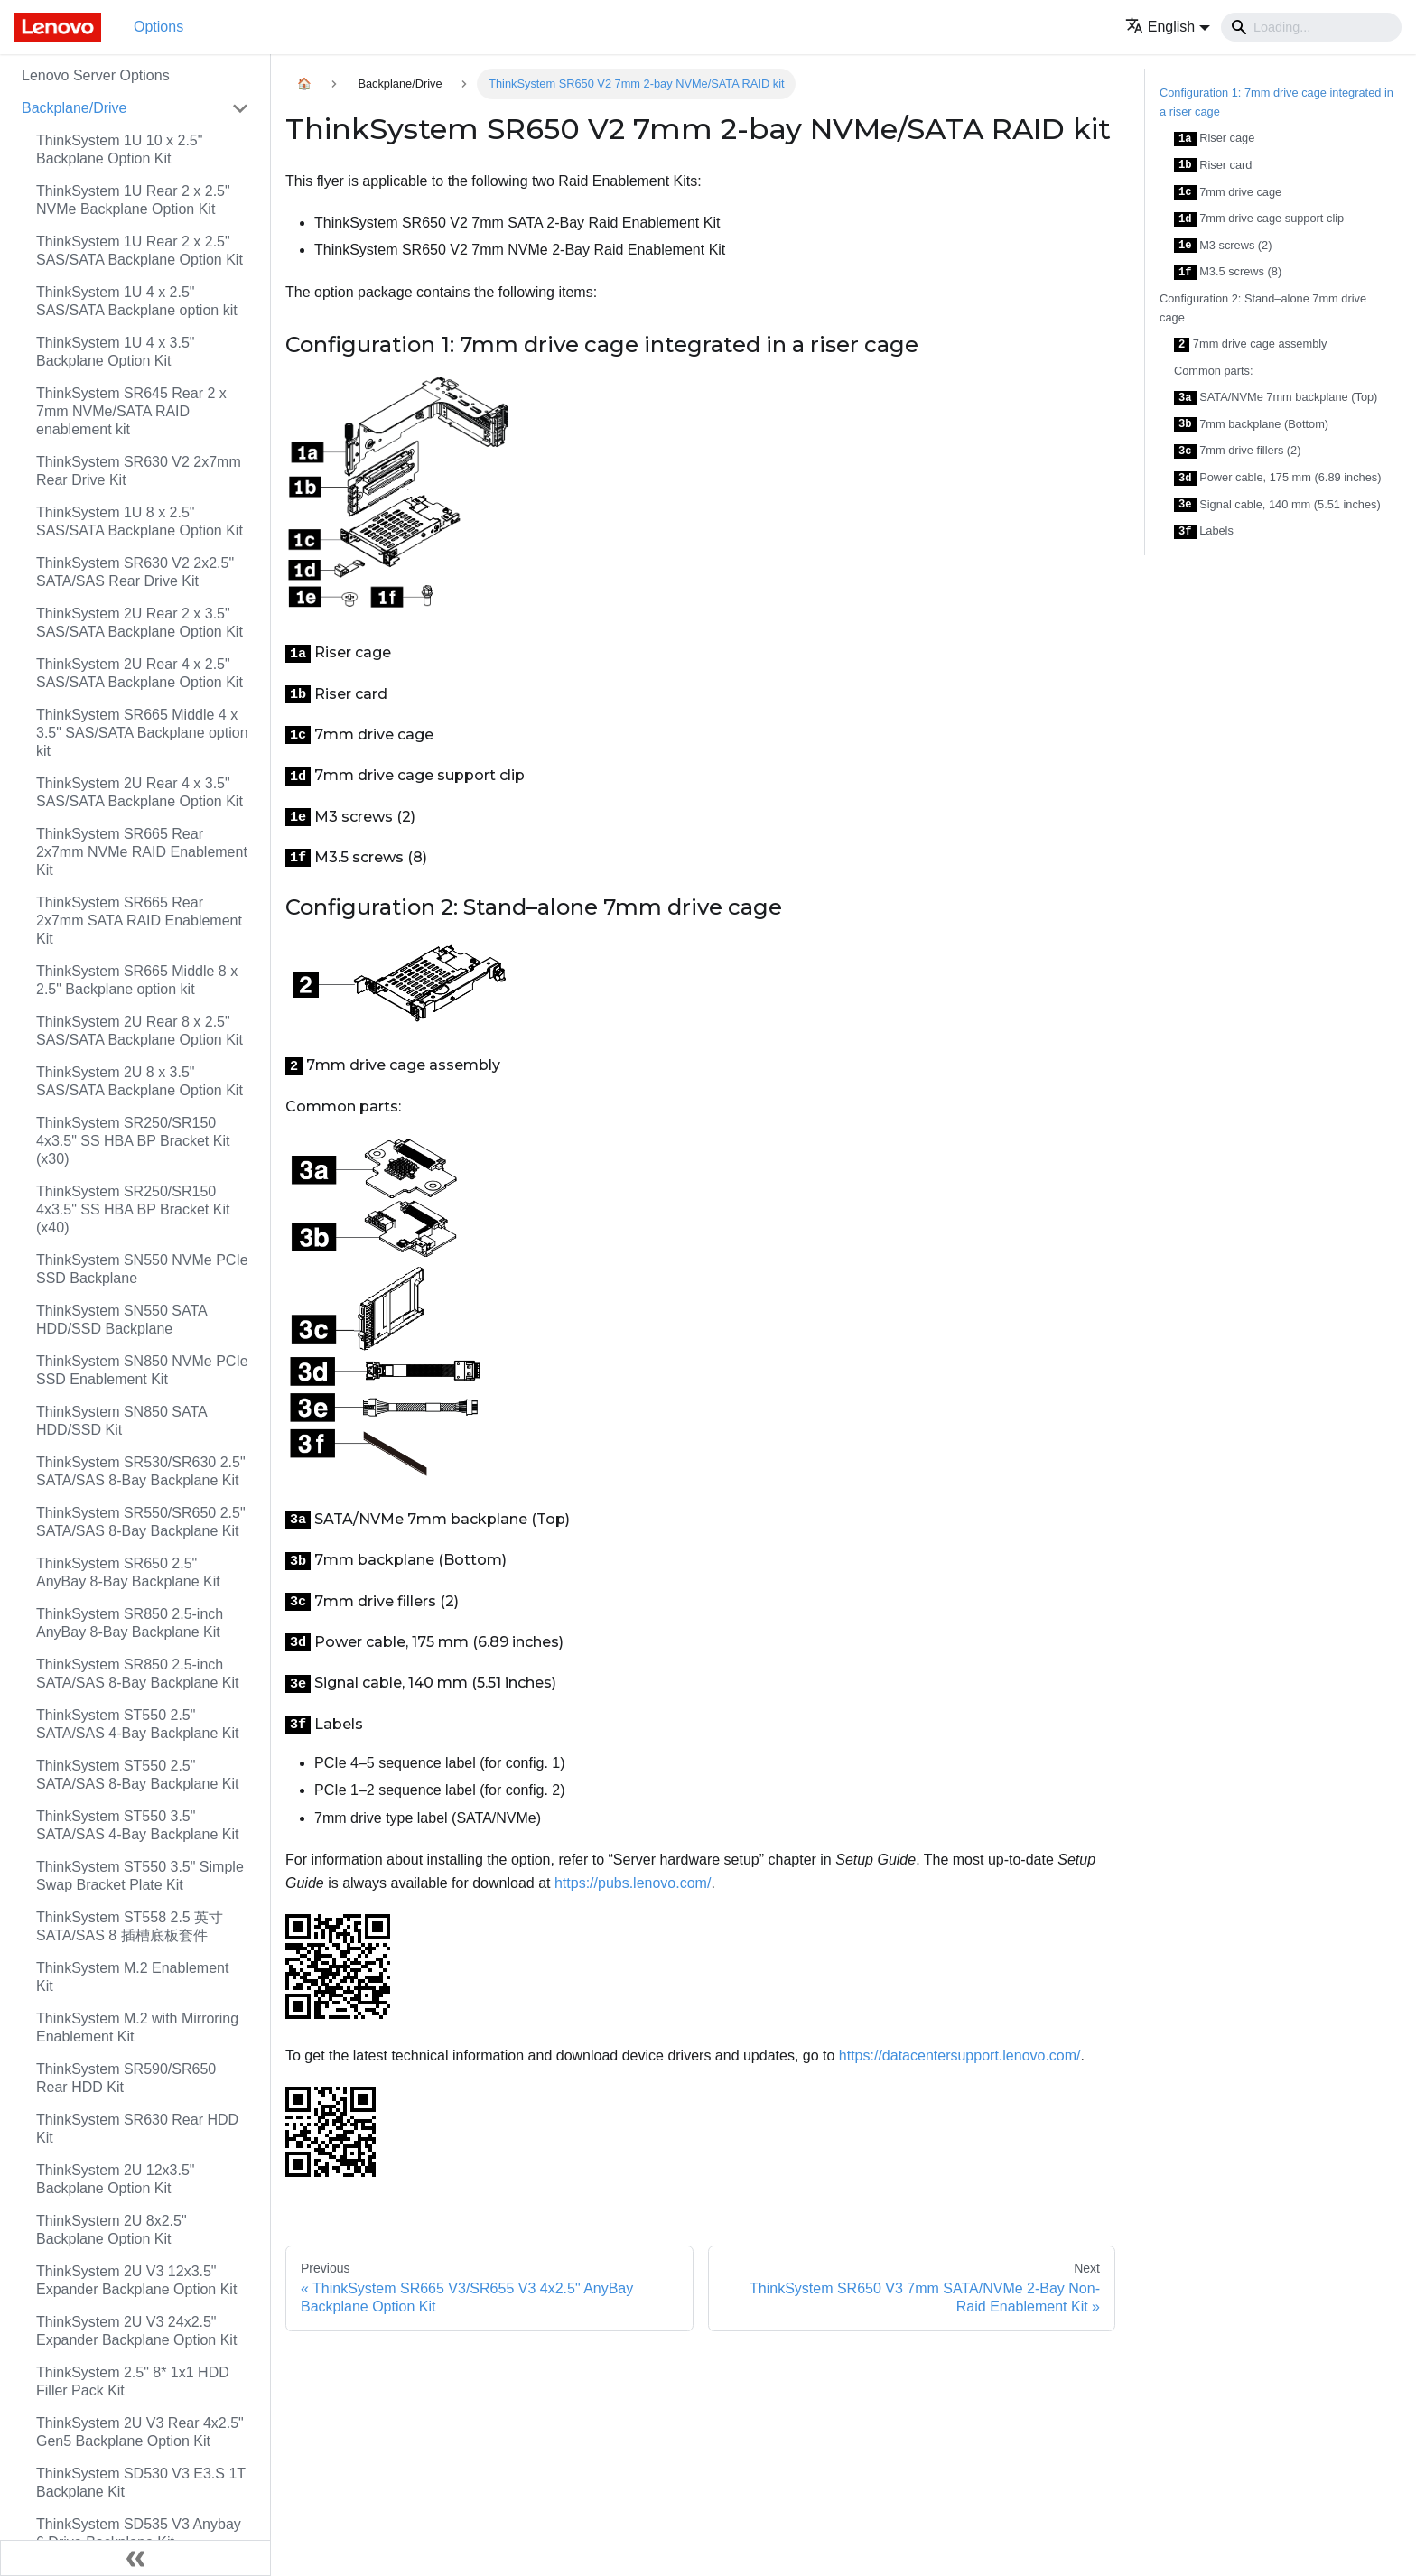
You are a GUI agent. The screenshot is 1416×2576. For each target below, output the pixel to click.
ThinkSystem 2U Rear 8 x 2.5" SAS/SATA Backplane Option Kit (139, 1030)
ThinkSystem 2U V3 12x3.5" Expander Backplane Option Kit (136, 2280)
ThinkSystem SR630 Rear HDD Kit (137, 2128)
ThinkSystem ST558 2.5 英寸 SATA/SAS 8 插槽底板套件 (129, 1926)
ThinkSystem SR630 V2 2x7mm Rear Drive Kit (138, 471)
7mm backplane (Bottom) (1251, 424)
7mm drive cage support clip (1259, 219)
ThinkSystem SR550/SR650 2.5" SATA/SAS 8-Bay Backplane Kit (141, 1522)
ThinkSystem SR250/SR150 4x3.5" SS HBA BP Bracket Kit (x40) (132, 1209)
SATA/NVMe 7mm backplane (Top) (1275, 397)
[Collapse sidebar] (135, 2558)
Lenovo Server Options (96, 75)
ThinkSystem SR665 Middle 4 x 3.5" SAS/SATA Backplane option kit (142, 732)
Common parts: (1213, 370)
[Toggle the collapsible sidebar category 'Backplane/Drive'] (240, 108)
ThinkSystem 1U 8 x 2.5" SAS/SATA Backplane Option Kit (139, 521)
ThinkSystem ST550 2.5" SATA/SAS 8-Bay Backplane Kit (137, 1774)
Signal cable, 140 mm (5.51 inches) (1277, 505)
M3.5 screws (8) (1227, 272)
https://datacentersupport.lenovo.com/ (960, 2055)
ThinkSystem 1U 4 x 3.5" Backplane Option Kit (115, 351)
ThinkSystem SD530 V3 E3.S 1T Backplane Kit (141, 2482)
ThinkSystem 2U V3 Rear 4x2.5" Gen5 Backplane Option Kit (140, 2432)
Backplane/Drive (74, 108)
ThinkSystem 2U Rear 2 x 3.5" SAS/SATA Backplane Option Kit (139, 622)
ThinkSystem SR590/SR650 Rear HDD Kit (126, 2078)
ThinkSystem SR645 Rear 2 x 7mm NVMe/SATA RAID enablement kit (131, 411)
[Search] (1311, 27)
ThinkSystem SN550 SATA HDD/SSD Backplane (121, 1319)
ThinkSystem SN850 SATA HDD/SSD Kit (121, 1420)
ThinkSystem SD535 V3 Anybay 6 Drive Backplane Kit (138, 2533)
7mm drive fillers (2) (1237, 451)
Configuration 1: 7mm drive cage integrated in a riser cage (1276, 102)
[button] (1167, 26)
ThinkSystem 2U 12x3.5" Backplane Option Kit (115, 2179)
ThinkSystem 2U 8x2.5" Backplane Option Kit (111, 2229)
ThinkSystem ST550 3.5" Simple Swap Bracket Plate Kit (140, 1875)
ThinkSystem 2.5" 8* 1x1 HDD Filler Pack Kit (132, 2381)
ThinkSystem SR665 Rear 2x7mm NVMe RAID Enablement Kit (141, 852)
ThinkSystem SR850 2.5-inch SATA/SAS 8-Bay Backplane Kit (137, 1673)
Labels (1204, 531)
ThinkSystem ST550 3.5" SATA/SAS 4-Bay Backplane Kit (137, 1825)
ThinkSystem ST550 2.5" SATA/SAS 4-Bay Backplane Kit (137, 1724)
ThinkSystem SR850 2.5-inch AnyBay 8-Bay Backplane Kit (129, 1623)
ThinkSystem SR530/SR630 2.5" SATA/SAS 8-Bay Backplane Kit (141, 1471)
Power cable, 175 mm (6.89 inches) (1277, 478)
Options (158, 26)
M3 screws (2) (1223, 246)
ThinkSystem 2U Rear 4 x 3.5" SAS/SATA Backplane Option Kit (139, 792)
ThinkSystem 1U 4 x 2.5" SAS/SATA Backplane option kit (137, 301)
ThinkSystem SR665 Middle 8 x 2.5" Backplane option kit (137, 980)
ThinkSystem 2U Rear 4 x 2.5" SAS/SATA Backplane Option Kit (139, 673)
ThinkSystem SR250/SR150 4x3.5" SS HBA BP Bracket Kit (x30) (132, 1141)
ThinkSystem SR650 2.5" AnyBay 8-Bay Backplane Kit (128, 1572)
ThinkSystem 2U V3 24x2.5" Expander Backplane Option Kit (136, 2331)
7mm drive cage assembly (1251, 344)
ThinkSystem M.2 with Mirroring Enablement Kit (137, 2027)
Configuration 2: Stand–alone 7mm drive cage (1263, 308)
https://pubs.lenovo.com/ (632, 1883)
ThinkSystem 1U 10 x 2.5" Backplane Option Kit (119, 149)
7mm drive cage (1227, 192)
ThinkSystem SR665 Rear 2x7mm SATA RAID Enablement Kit (139, 920)
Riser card (1213, 165)
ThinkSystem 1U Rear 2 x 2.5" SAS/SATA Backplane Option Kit (139, 250)
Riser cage (1214, 138)
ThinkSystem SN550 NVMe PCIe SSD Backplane (142, 1269)
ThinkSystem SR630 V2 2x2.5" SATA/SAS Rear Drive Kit (135, 572)
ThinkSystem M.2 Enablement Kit (132, 1977)
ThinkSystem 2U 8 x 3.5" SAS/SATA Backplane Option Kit (139, 1081)
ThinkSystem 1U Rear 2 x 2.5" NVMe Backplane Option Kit (133, 200)
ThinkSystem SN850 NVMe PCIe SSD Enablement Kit (142, 1370)
